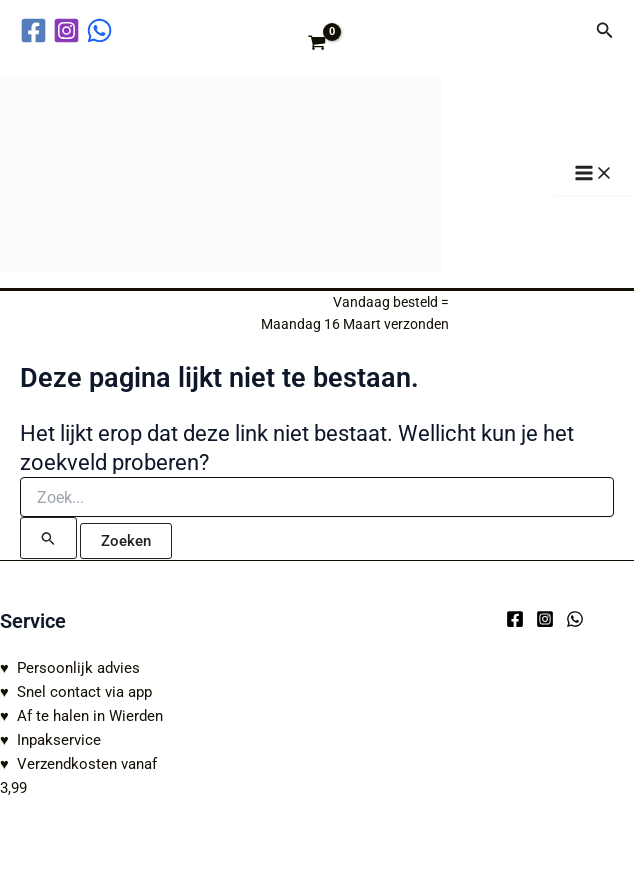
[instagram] (69, 30)
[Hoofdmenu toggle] (594, 174)
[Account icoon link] (567, 30)
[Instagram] (545, 619)
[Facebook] (515, 619)
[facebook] (36, 30)
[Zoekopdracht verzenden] (48, 538)
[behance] (102, 30)
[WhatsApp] (575, 619)
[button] (605, 30)
